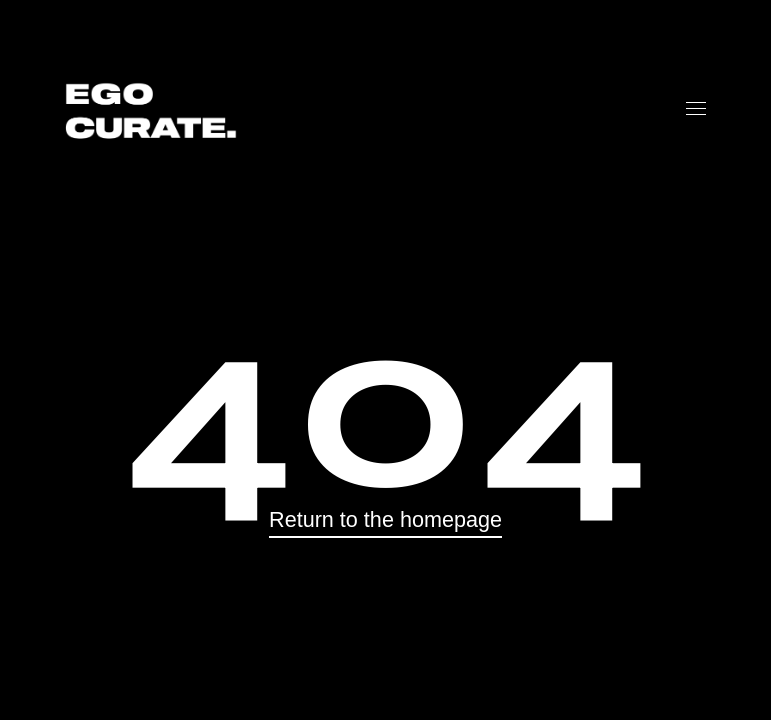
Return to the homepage (385, 519)
